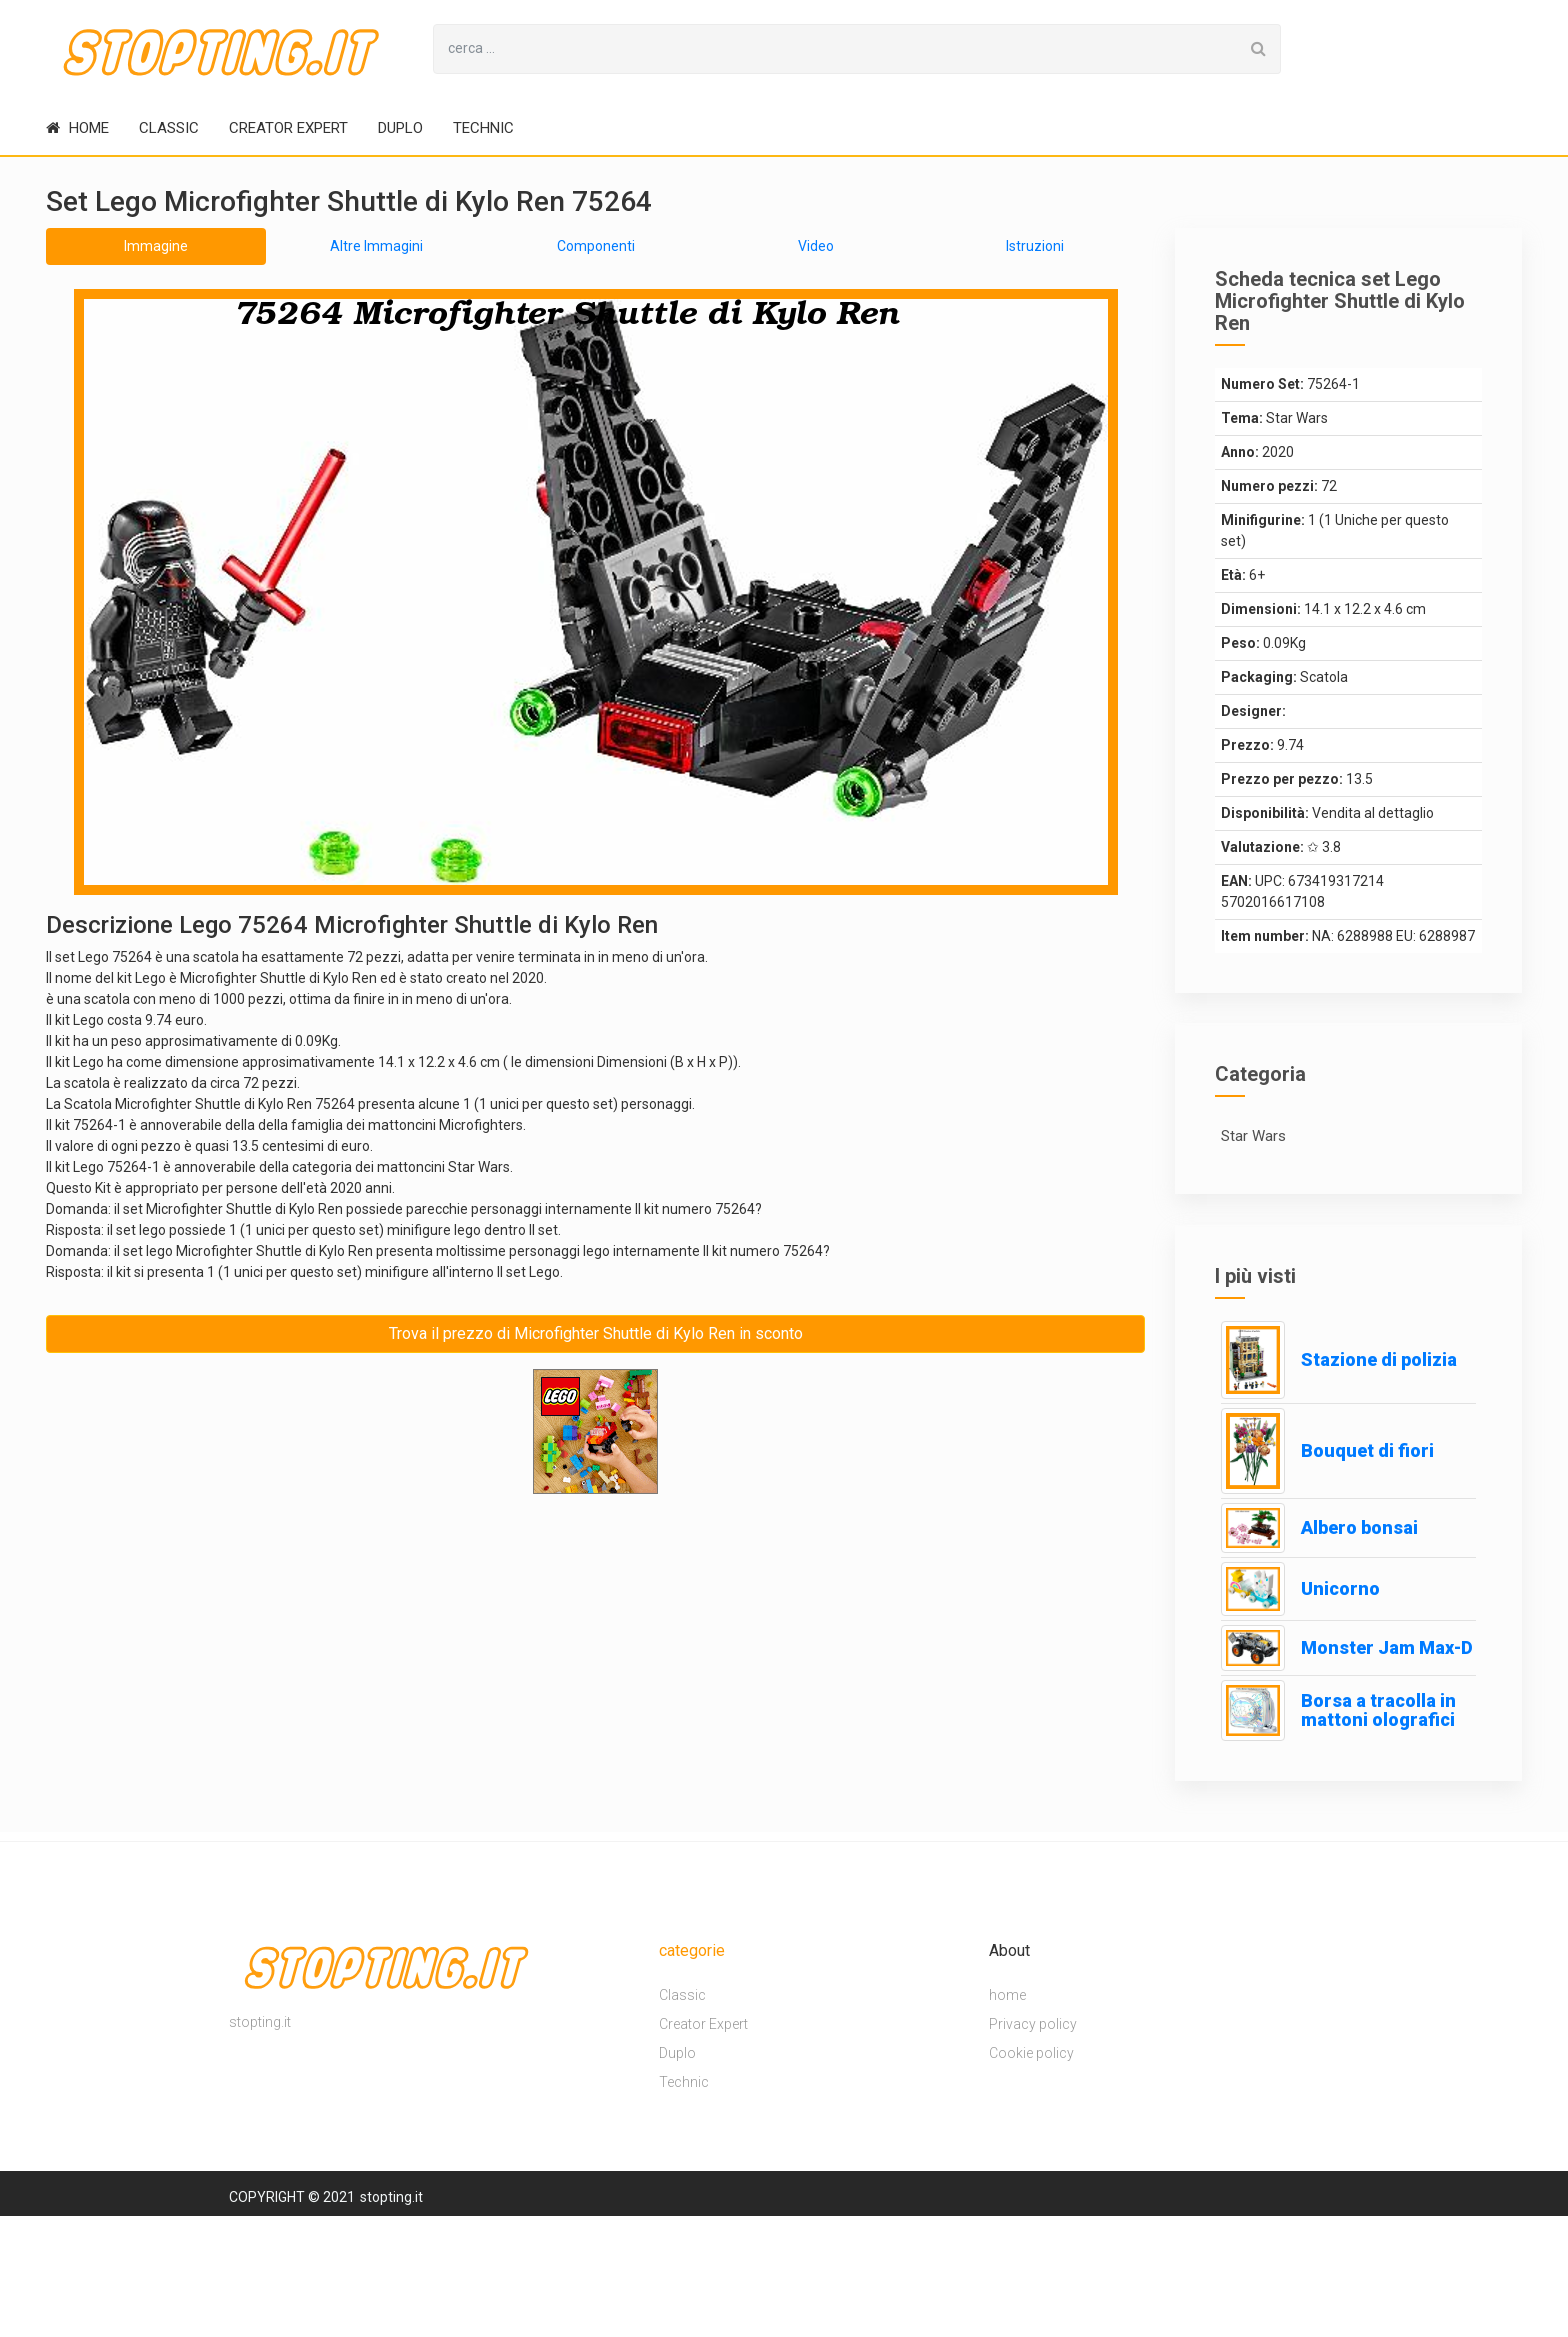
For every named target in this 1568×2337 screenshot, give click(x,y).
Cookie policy (1031, 2053)
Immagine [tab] (156, 246)
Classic (169, 128)
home (77, 128)
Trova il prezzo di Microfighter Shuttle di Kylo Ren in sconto (596, 1333)
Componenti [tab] (596, 246)
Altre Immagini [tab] (376, 246)
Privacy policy (1033, 2024)
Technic (483, 128)
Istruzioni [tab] (1035, 246)
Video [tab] (816, 246)
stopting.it (391, 2197)
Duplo (400, 128)
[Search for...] (835, 49)
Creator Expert (288, 128)
